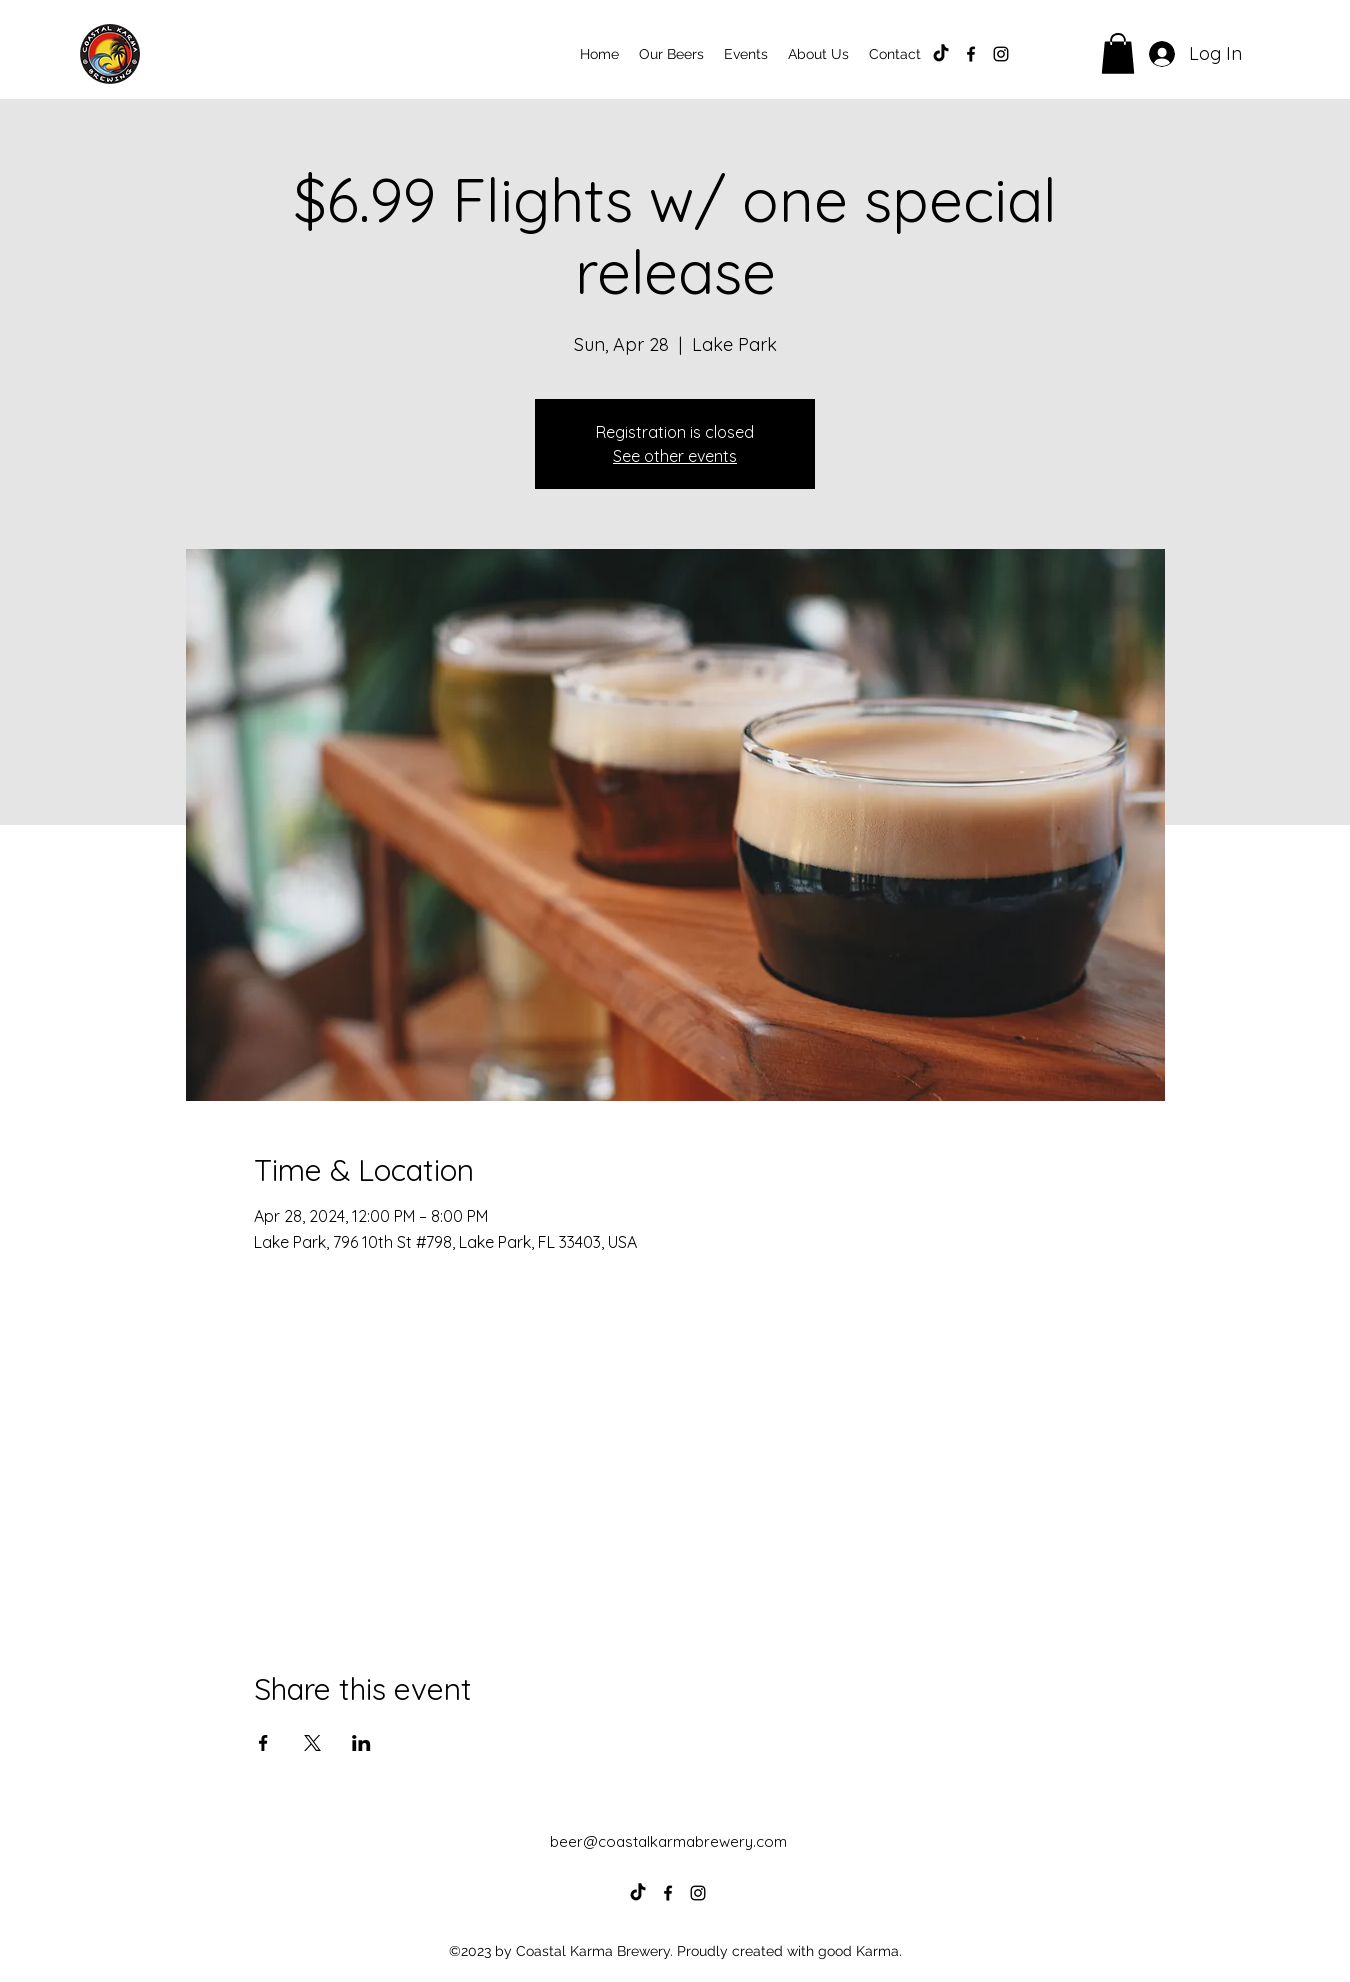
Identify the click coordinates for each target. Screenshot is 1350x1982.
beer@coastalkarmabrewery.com (668, 1841)
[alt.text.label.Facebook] (971, 54)
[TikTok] (941, 54)
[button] (1118, 53)
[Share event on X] (312, 1743)
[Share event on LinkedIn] (361, 1743)
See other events (675, 456)
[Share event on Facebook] (263, 1743)
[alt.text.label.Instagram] (1001, 54)
